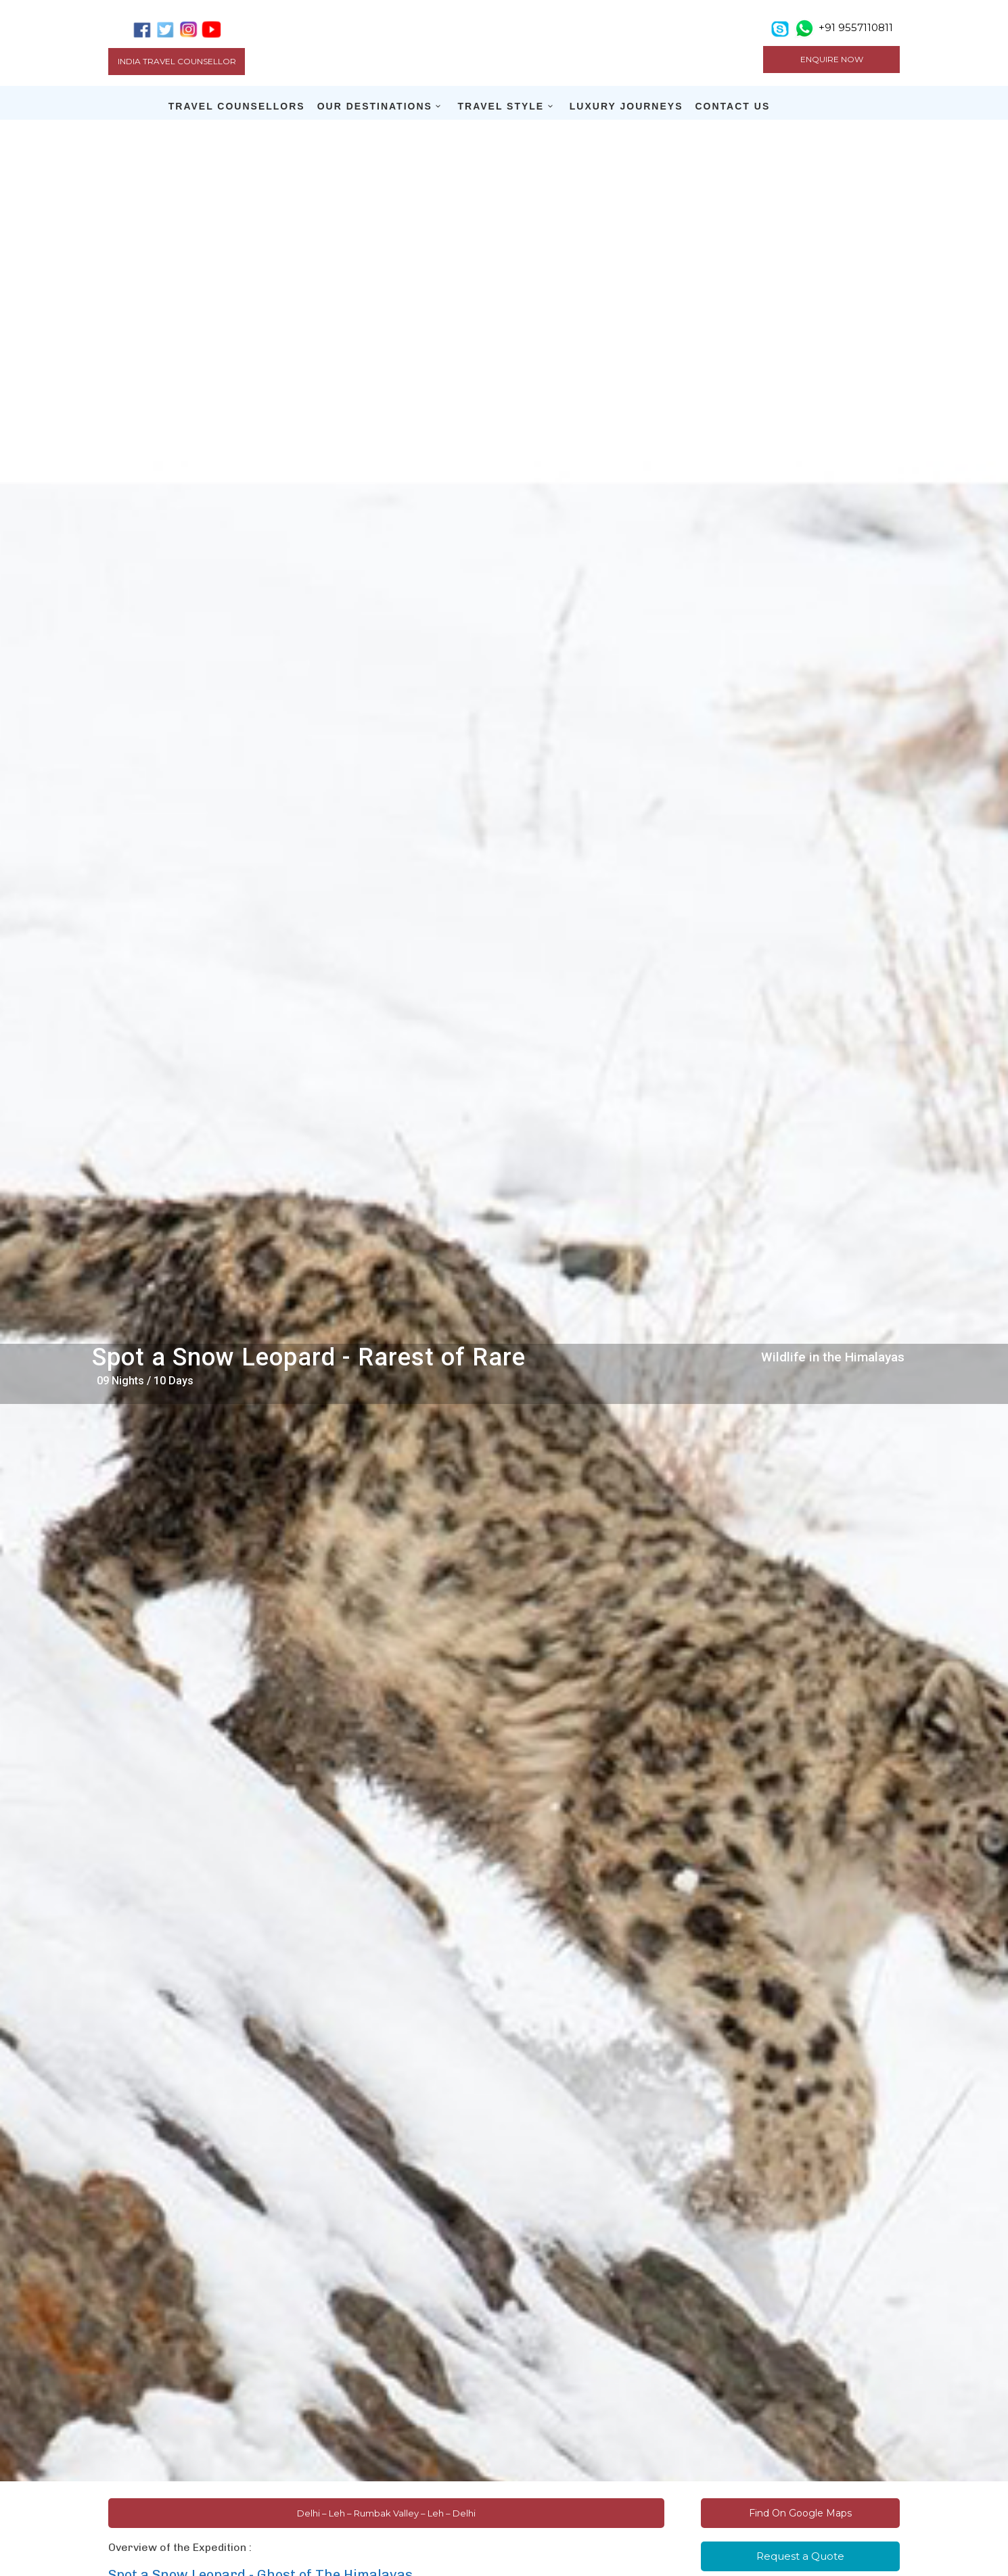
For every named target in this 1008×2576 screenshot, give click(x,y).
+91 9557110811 (856, 27)
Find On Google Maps (800, 2513)
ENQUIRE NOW (831, 59)
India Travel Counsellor (177, 61)
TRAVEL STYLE (500, 106)
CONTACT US (733, 106)
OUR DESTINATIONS (374, 106)
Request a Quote (800, 2556)
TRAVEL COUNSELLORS (236, 106)
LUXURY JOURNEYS (626, 106)
